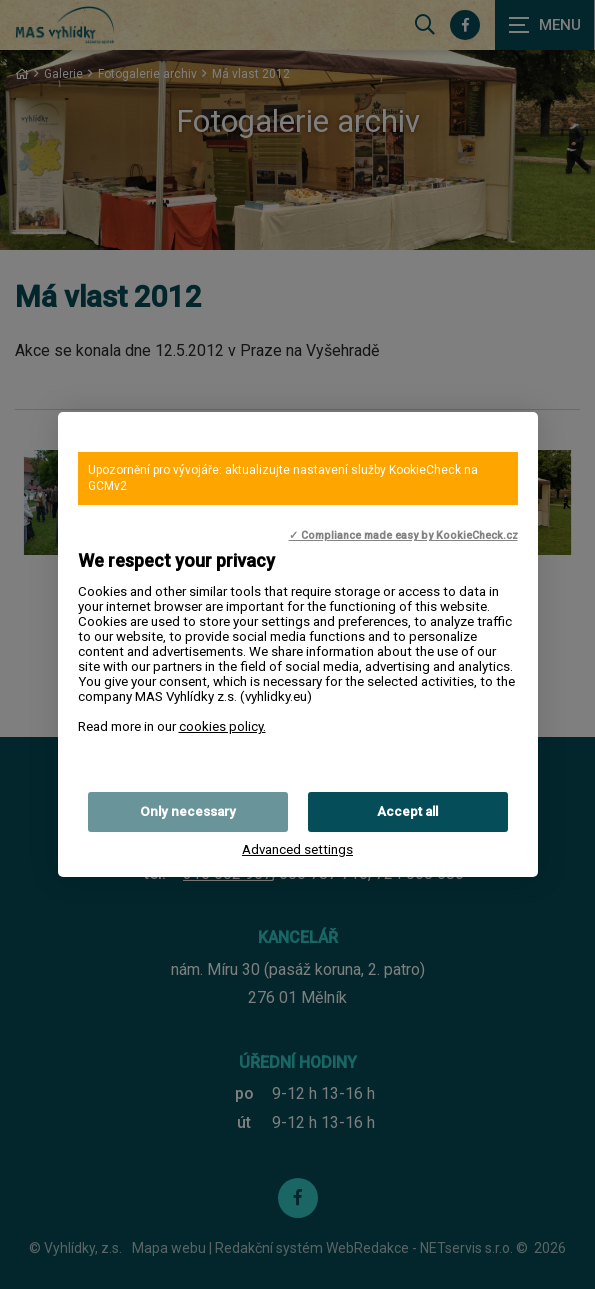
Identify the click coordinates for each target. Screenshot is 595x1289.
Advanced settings (297, 849)
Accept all (407, 811)
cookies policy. (222, 726)
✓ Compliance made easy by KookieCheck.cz (403, 535)
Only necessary (188, 811)
